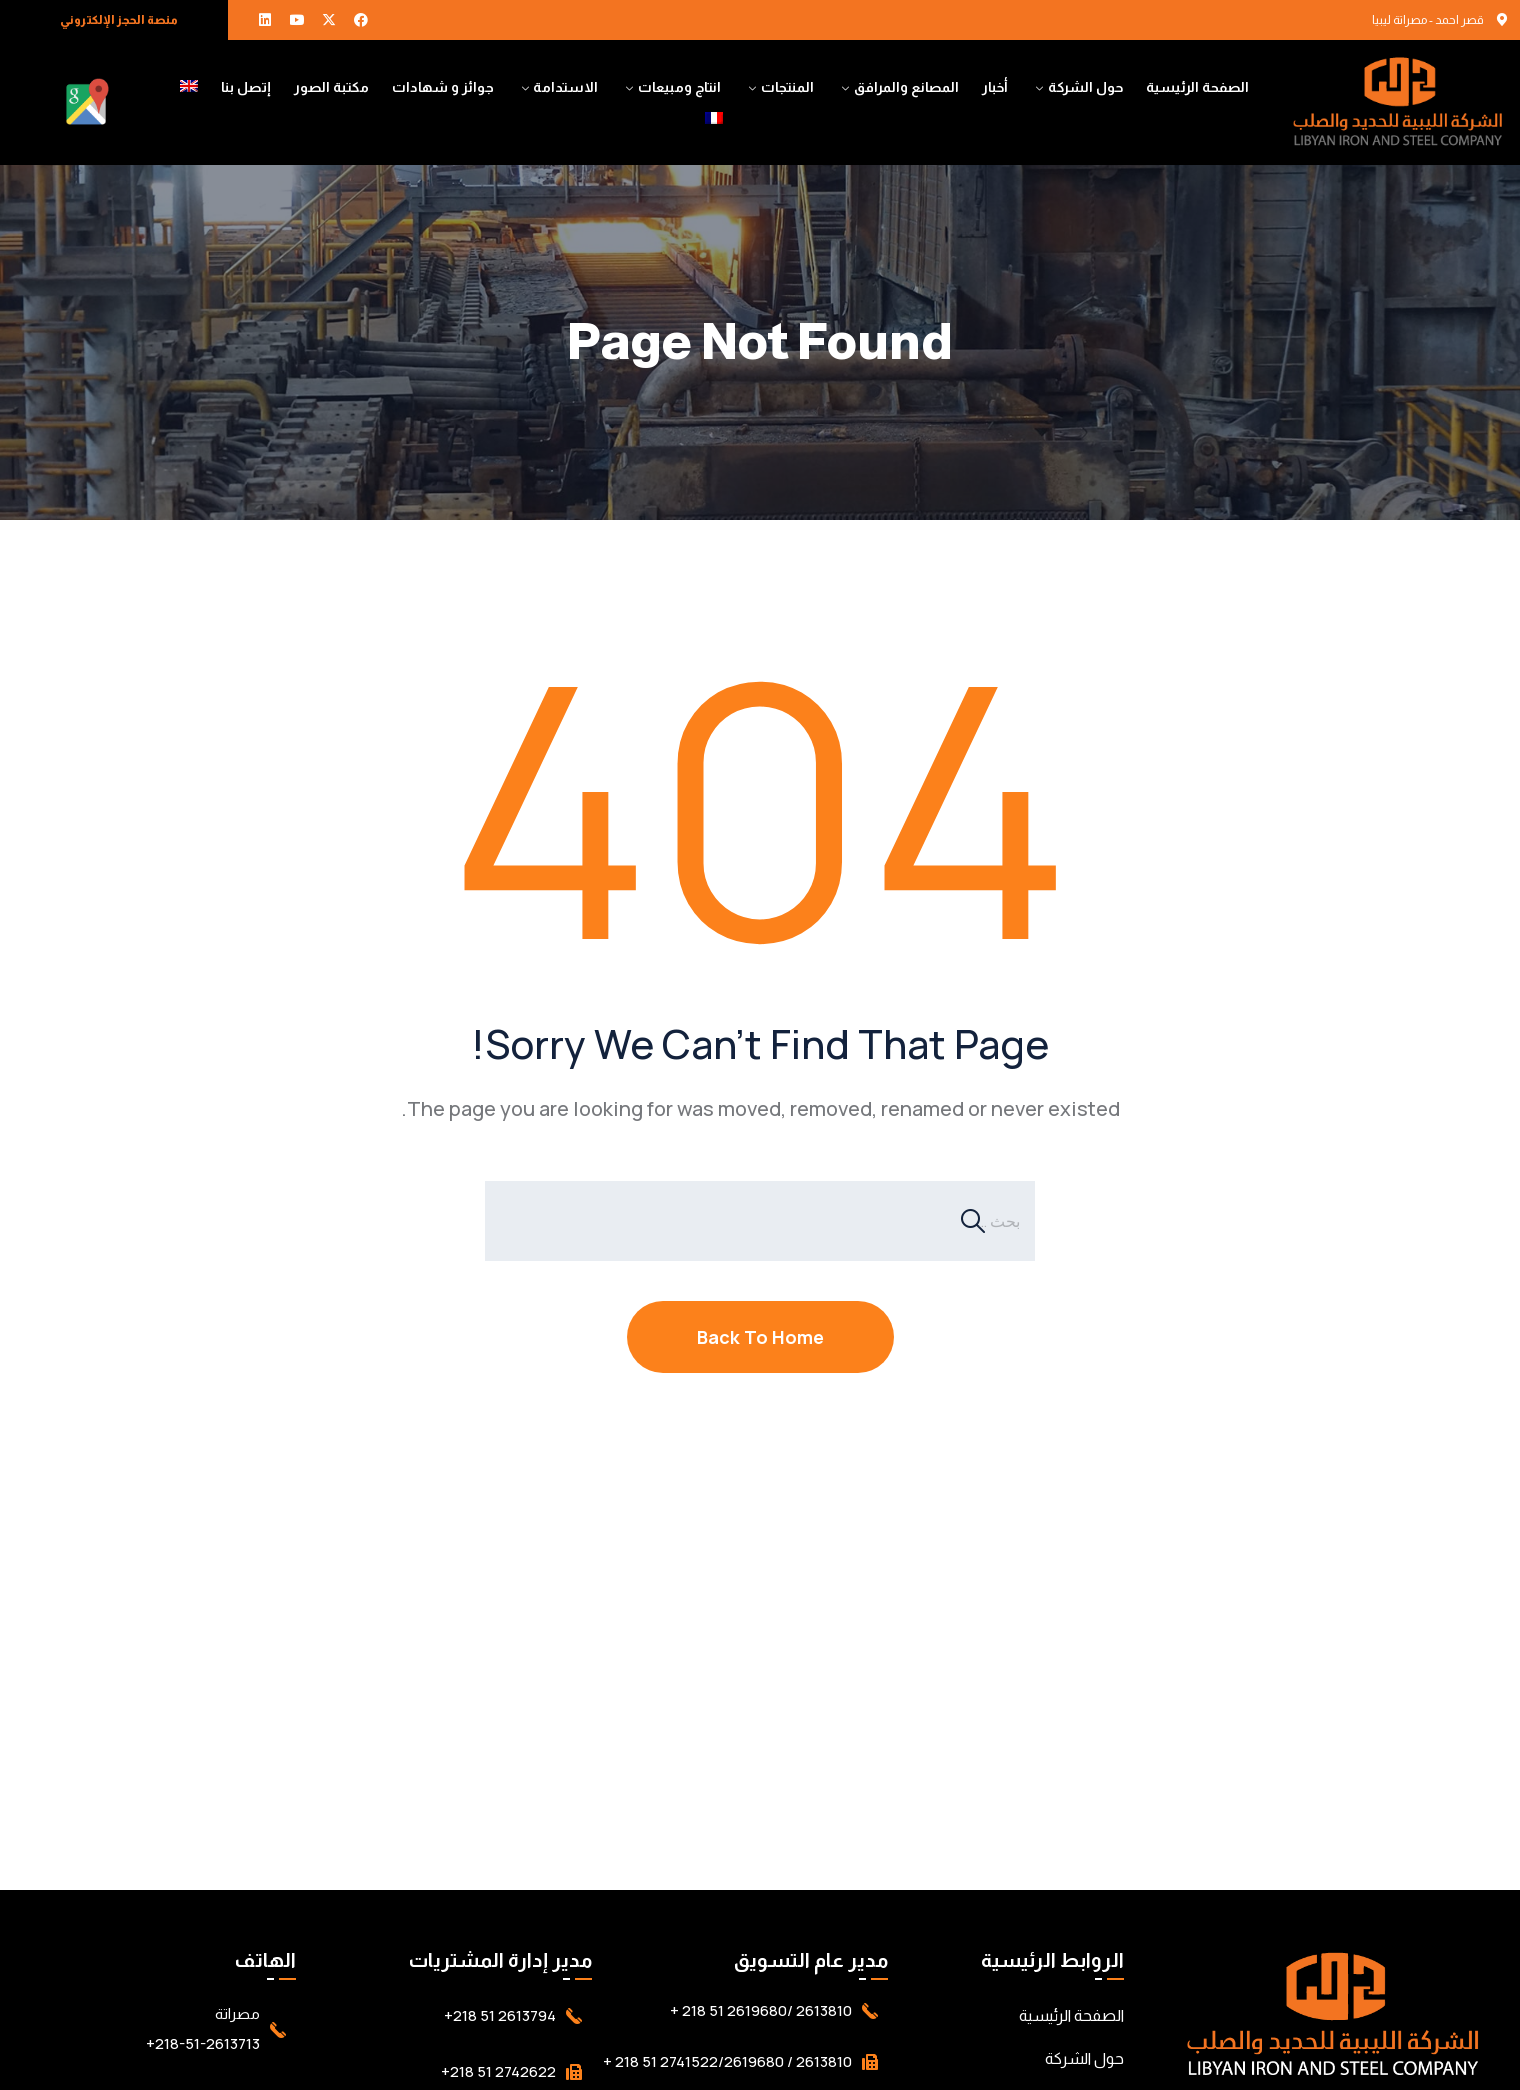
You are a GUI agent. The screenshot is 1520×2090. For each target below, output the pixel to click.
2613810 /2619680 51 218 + (761, 2010)
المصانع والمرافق (906, 87)
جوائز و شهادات (443, 87)
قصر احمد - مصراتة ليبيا (1428, 20)
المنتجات (787, 87)
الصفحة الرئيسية (1197, 87)
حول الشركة (1085, 87)
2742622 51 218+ (498, 2071)
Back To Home (760, 1337)
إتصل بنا (246, 87)
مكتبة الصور (331, 87)
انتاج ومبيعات (679, 87)
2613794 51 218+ (500, 2015)
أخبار (995, 87)
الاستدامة (565, 87)
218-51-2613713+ (203, 2043)
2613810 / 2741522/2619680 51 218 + (727, 2061)
